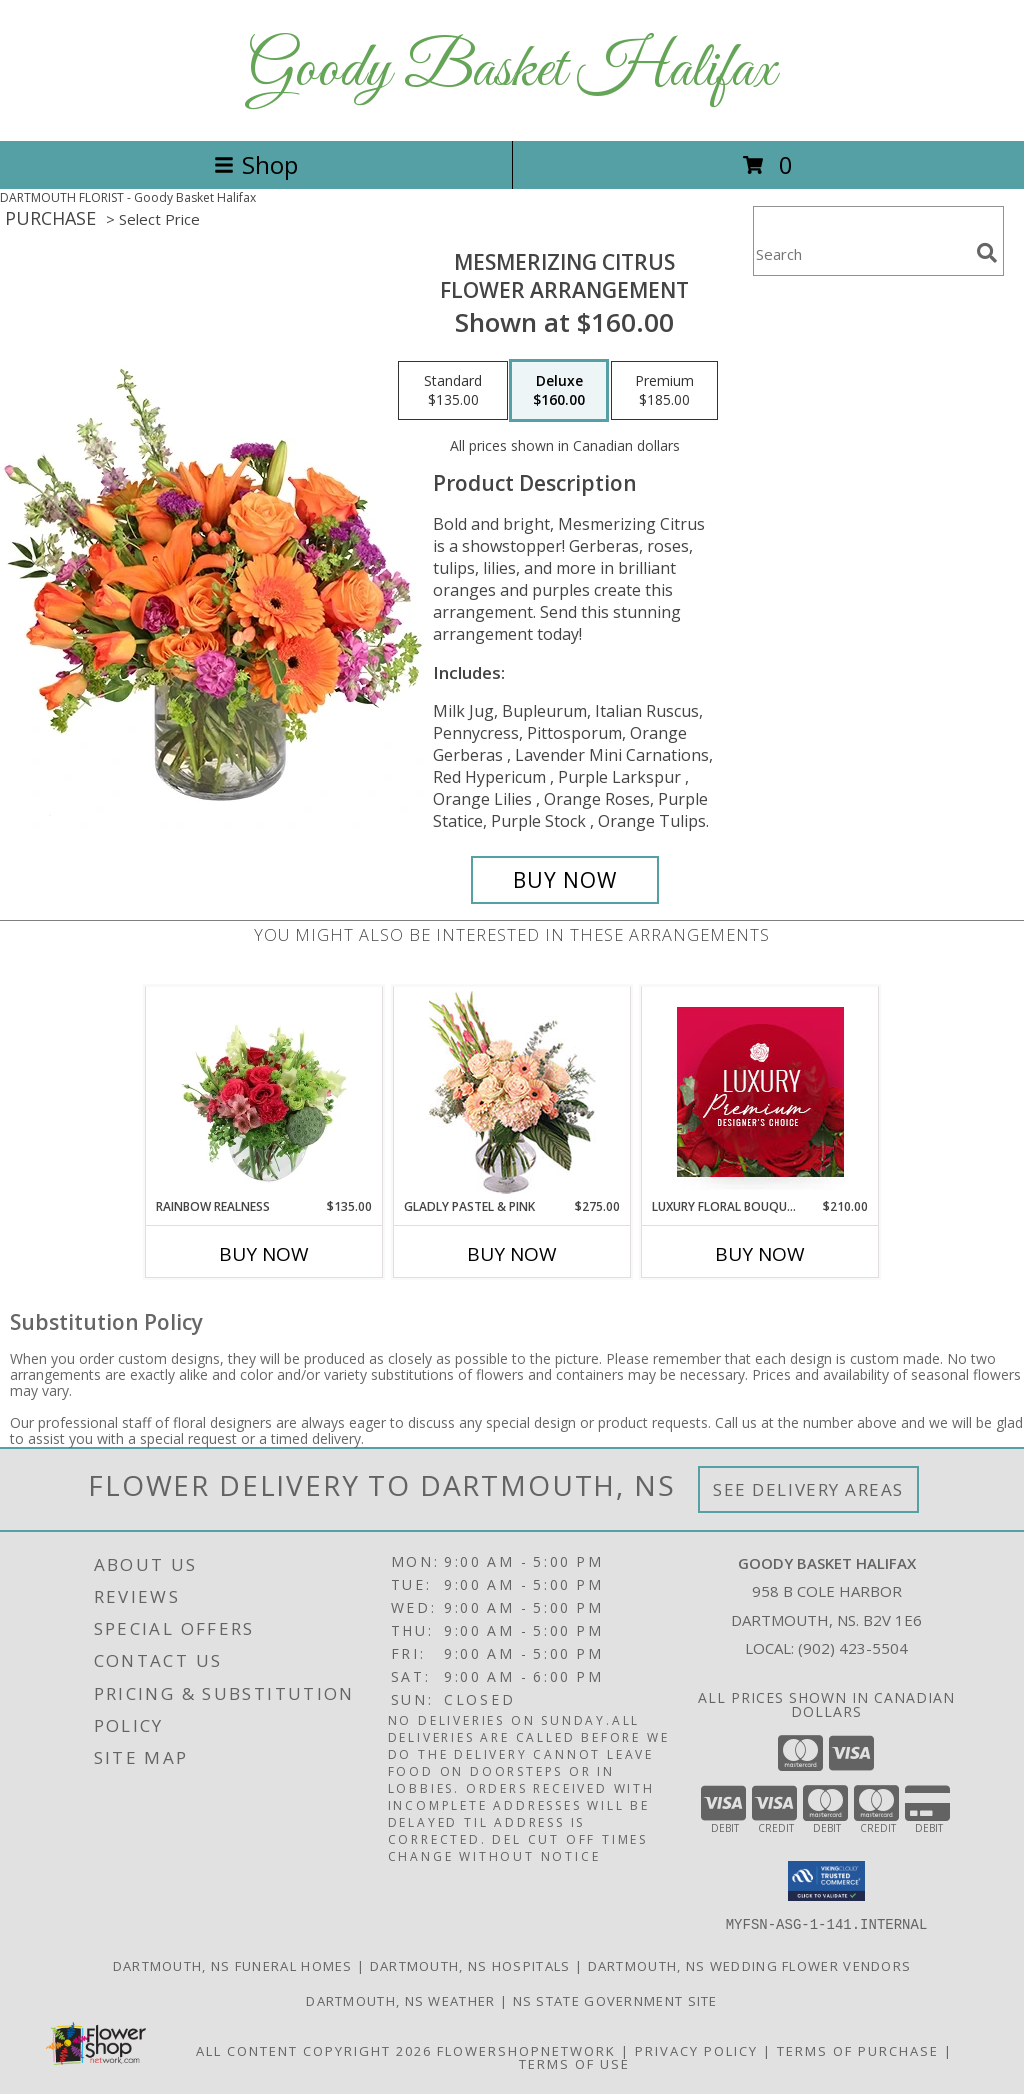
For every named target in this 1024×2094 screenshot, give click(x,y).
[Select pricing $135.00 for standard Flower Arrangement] (453, 391)
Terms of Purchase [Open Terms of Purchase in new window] (858, 2050)
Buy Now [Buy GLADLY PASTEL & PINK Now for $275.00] (512, 1254)
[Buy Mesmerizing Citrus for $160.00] (565, 880)
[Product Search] (861, 253)
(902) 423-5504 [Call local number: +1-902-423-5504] (853, 1648)
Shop (256, 164)
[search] (987, 253)
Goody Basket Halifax (512, 70)
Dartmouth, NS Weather (400, 2000)
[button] (826, 1881)
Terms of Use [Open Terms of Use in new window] (574, 2063)
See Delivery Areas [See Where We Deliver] (808, 1489)
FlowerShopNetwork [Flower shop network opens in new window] (526, 2050)
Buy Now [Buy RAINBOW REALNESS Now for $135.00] (264, 1254)
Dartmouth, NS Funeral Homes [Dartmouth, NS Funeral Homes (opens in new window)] (233, 1965)
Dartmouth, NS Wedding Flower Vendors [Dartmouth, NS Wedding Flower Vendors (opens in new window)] (750, 1965)
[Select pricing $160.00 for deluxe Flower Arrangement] (559, 391)
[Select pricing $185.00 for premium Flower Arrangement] (664, 391)
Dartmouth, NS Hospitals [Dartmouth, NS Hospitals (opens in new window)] (470, 1965)
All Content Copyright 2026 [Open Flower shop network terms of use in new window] (314, 2050)
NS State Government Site (615, 2000)
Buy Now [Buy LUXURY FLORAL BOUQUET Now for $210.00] (760, 1254)
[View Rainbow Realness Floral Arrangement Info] (264, 1092)
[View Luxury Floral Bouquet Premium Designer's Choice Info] (760, 1092)
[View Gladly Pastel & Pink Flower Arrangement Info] (512, 1092)
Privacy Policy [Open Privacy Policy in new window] (696, 2050)
